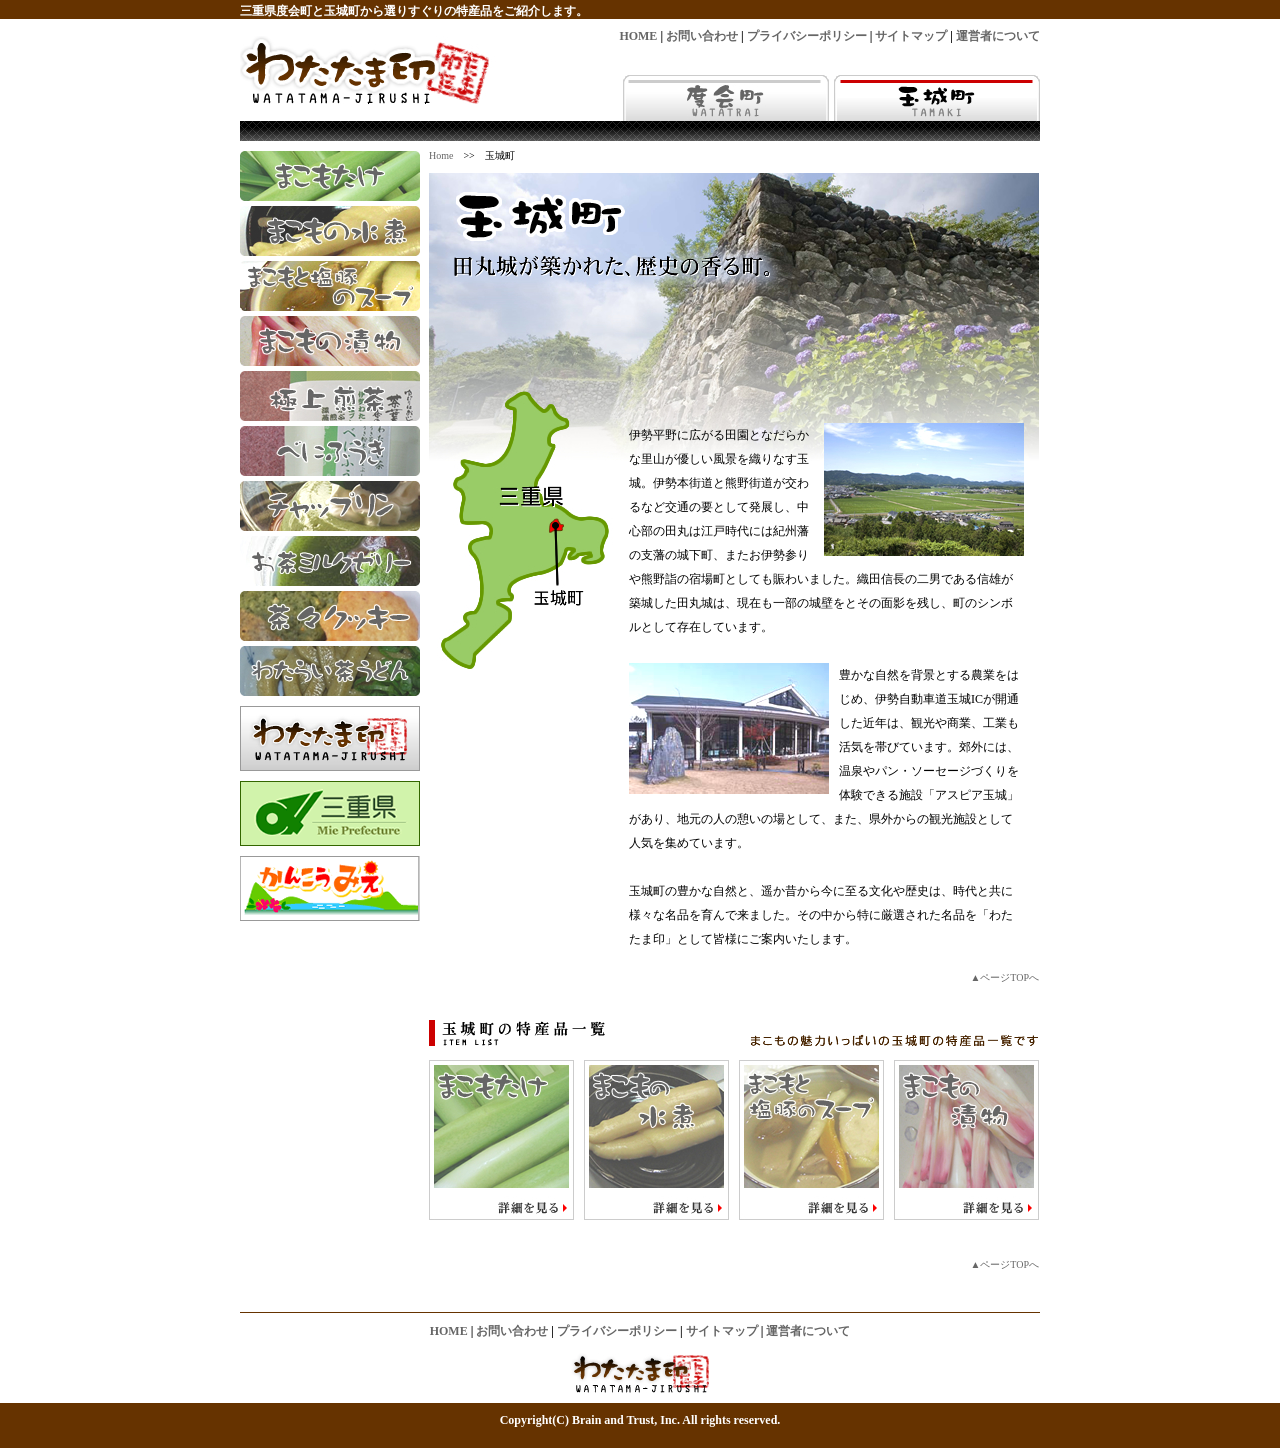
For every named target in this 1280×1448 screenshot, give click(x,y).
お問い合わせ (702, 36)
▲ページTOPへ (1004, 977)
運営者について (998, 36)
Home (441, 155)
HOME (638, 36)
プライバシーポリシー (807, 36)
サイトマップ (911, 36)
